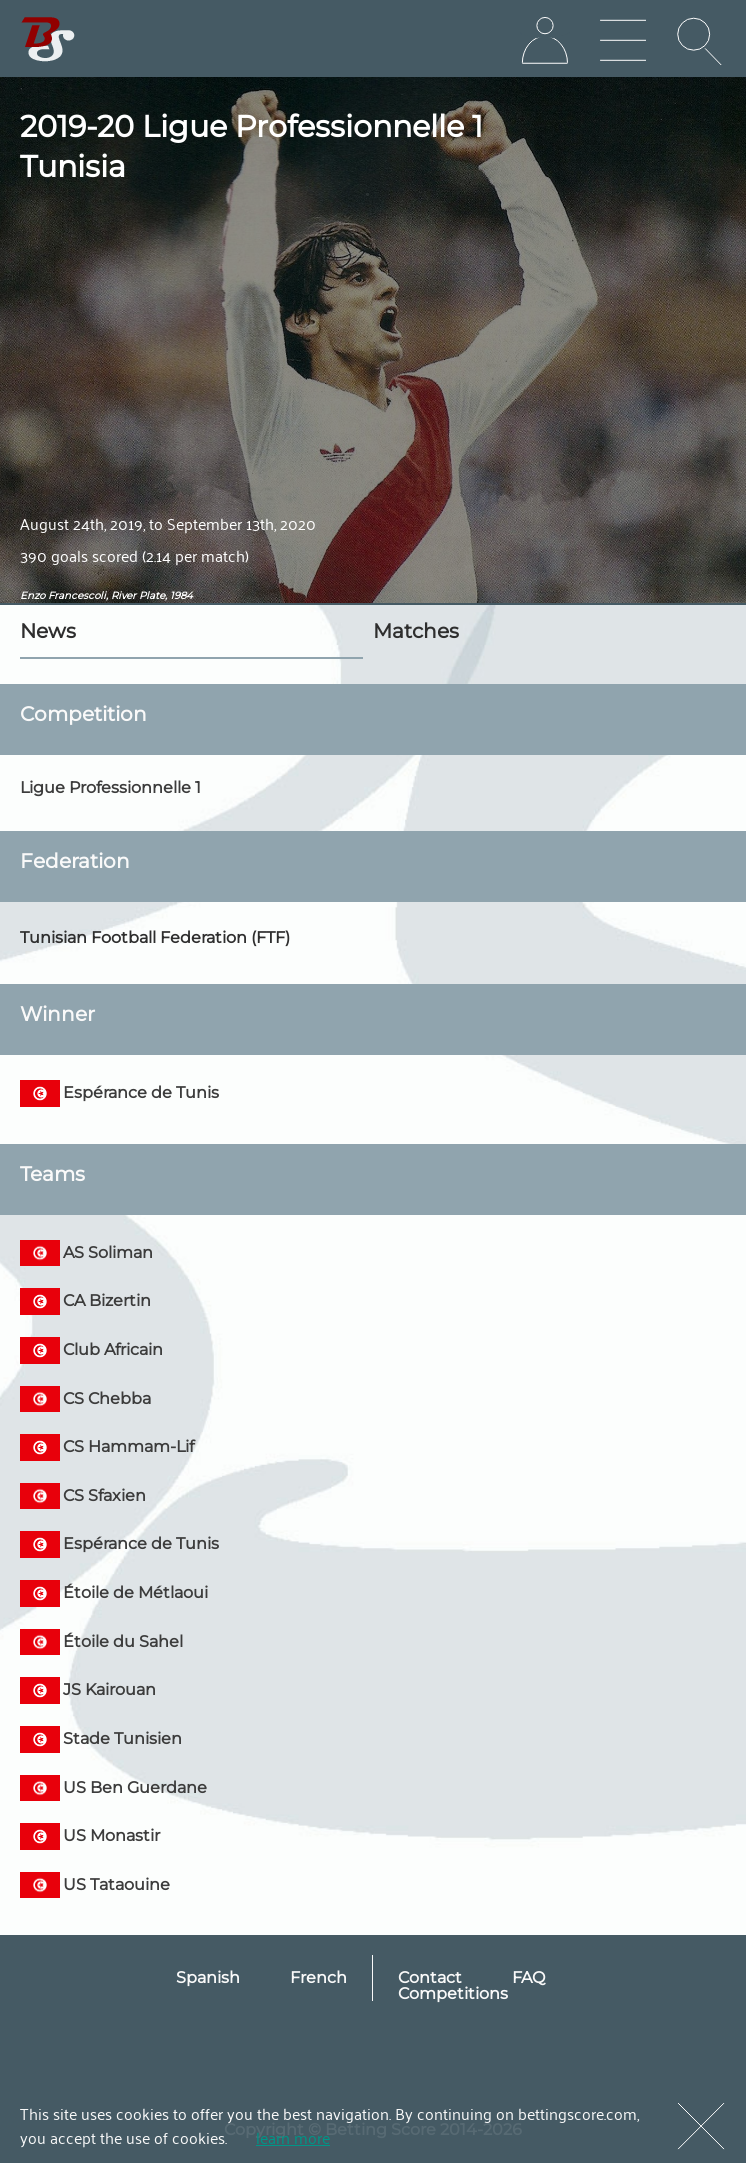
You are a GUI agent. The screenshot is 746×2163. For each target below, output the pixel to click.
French (318, 1977)
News (48, 631)
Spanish (208, 1977)
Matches (416, 631)
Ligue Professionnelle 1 (110, 787)
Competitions (453, 1993)
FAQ (528, 1977)
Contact (430, 1977)
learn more (293, 2137)
